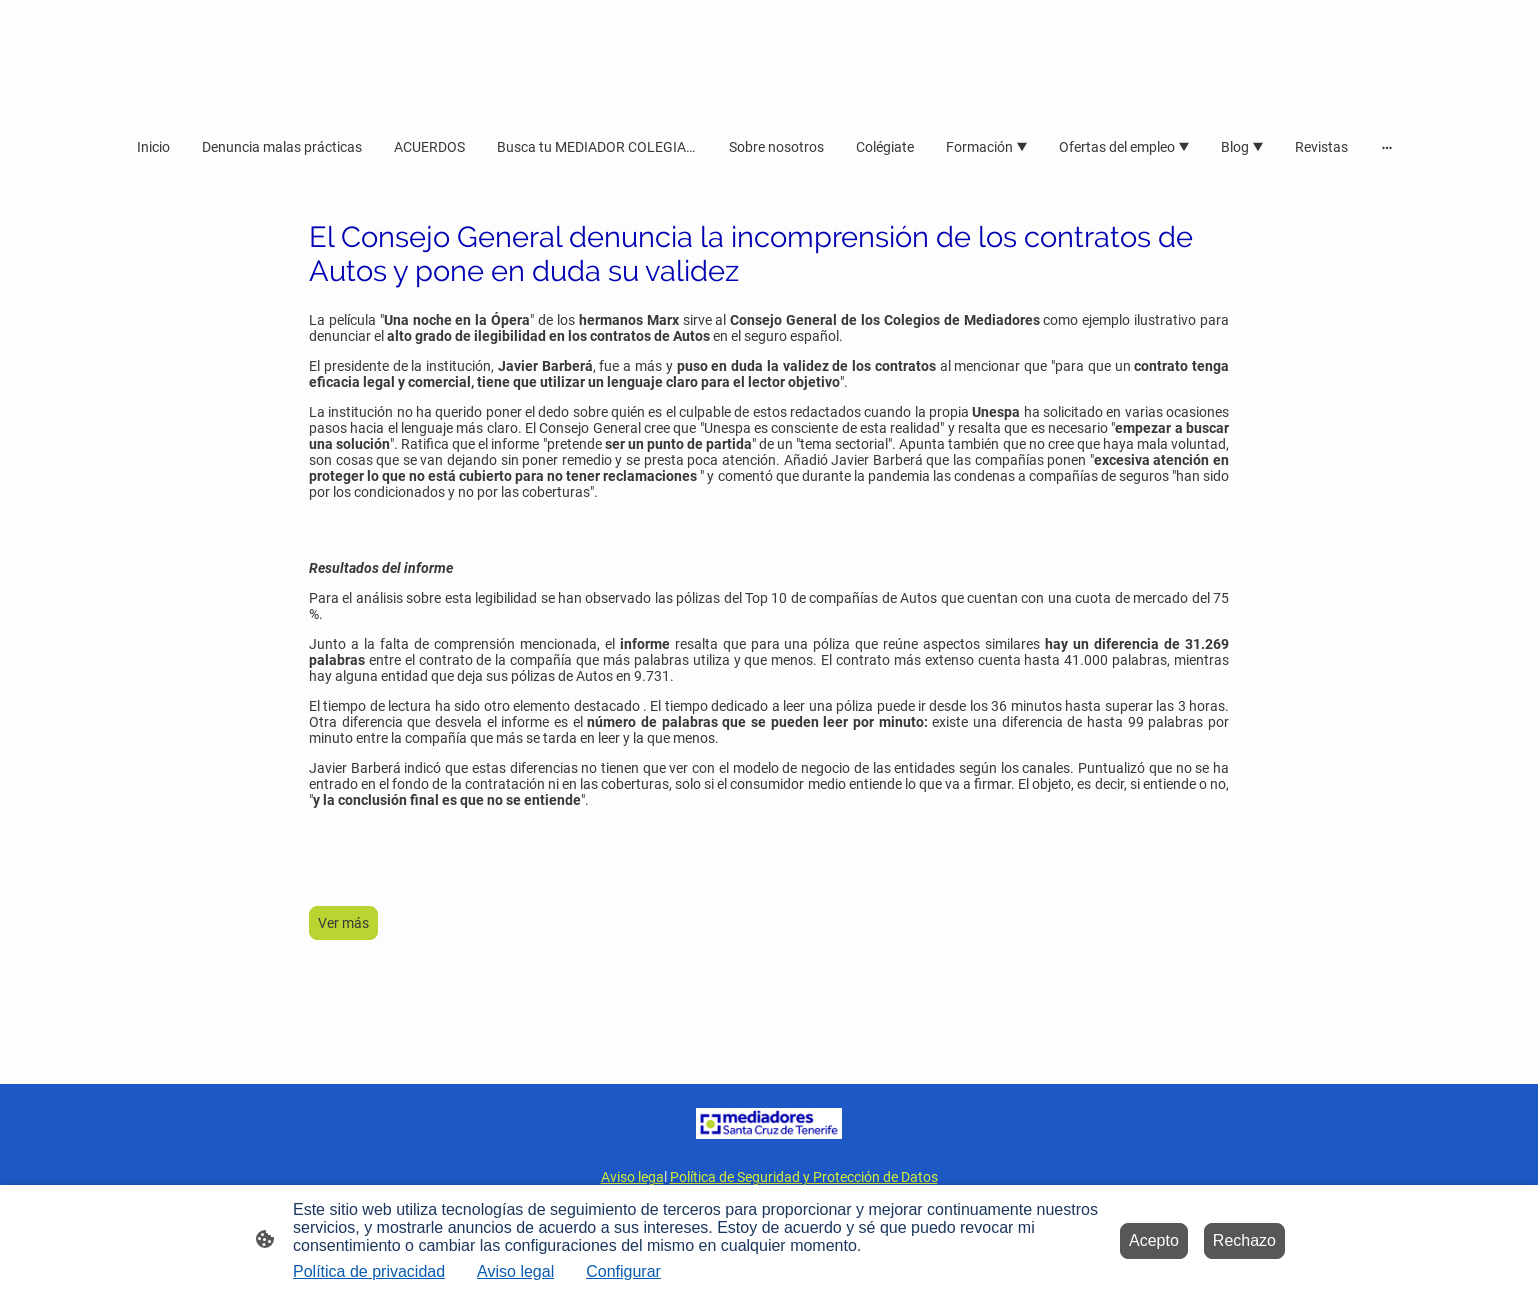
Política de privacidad (369, 1271)
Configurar (623, 1271)
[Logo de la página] (769, 1123)
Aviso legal (515, 1271)
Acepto (1154, 1240)
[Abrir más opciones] (1387, 146)
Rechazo (1244, 1240)
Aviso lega (632, 1177)
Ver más (343, 923)
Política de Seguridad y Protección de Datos (804, 1177)
